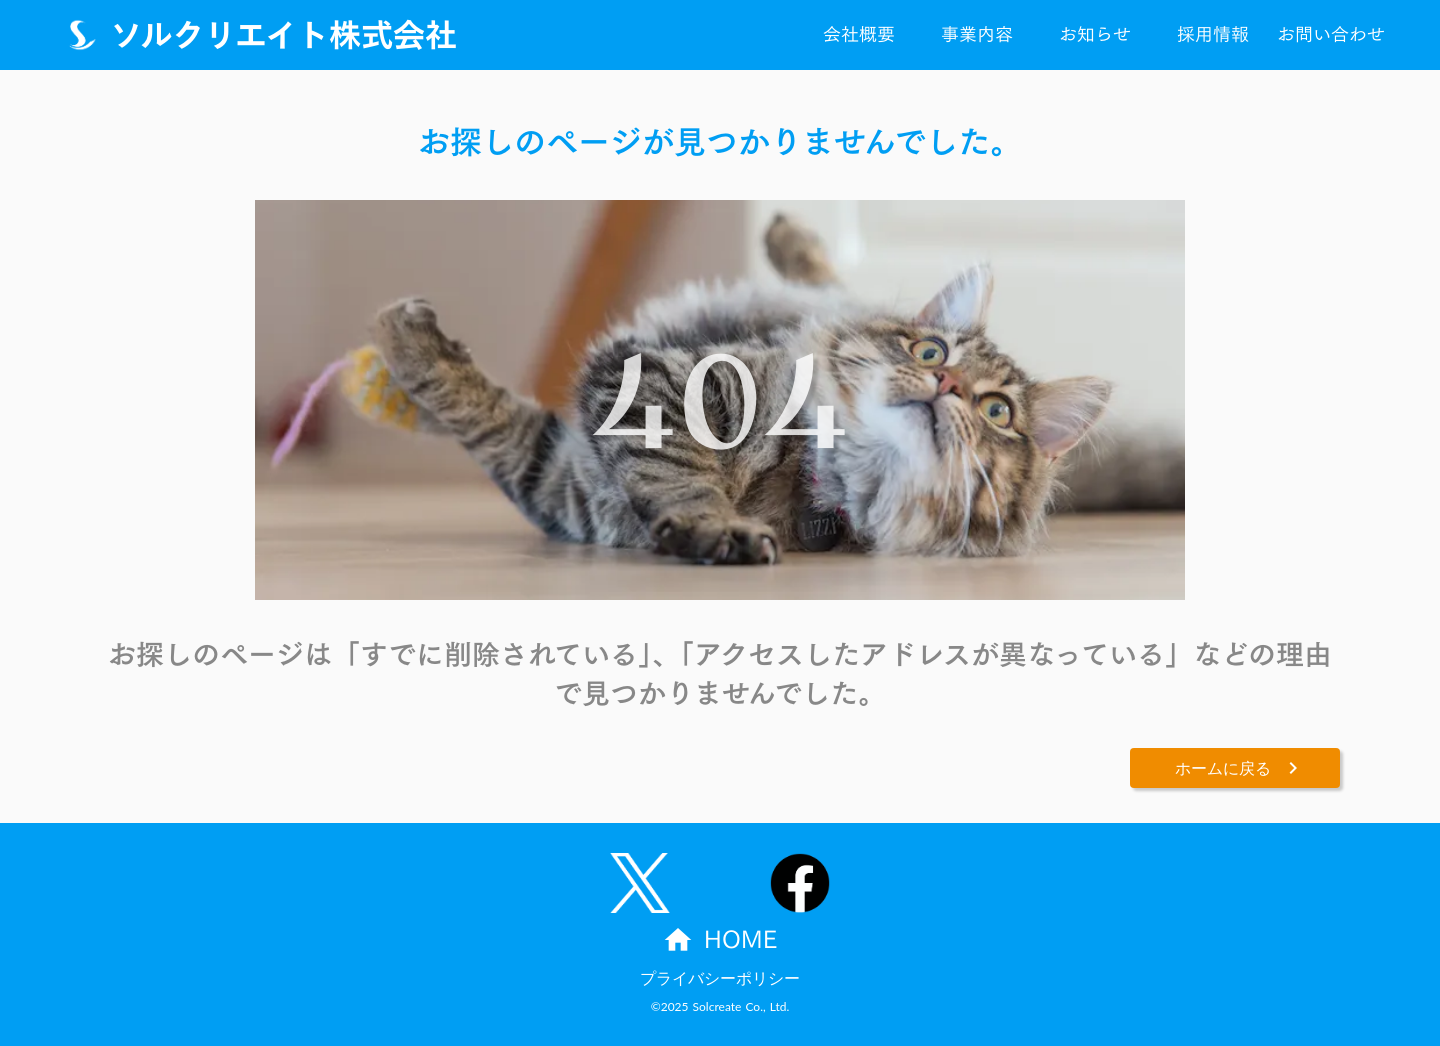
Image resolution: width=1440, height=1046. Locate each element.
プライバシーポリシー (720, 977)
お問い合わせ (1331, 35)
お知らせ (1095, 35)
